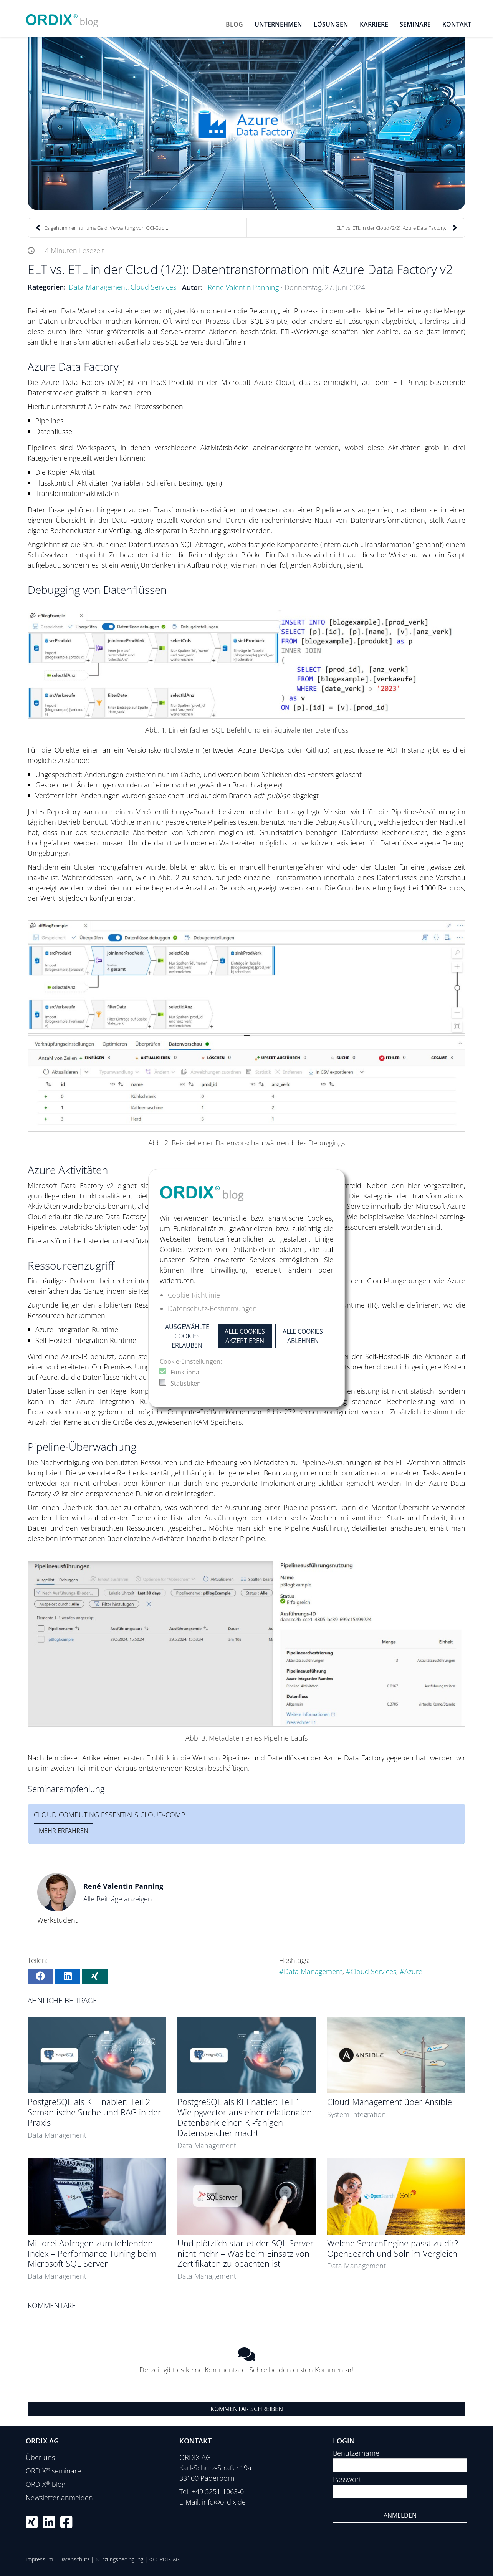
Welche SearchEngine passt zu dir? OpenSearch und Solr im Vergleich (392, 2248)
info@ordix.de (224, 2501)
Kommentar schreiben (246, 2409)
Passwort (347, 2479)
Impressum (39, 2559)
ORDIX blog (45, 2484)
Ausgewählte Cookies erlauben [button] (187, 1336)
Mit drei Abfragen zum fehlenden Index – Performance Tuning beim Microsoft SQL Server (92, 2253)
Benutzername (356, 2453)
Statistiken (185, 1383)
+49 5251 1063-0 (218, 2491)
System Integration (356, 2114)
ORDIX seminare (53, 2470)
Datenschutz (74, 2559)
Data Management (98, 287)
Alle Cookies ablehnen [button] (303, 1336)
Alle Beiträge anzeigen (117, 1898)
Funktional (185, 1372)
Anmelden (400, 2515)
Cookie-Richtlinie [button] (194, 1295)
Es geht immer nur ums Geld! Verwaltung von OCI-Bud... (102, 228)
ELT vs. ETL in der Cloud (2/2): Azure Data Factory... (396, 228)
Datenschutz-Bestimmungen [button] (212, 1308)
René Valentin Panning (243, 287)
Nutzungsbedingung (119, 2559)
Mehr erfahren (63, 1831)
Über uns (40, 2457)
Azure (413, 1971)
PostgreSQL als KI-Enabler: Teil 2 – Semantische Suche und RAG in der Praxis (94, 2112)
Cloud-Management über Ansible (389, 2102)
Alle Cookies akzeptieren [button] (245, 1336)
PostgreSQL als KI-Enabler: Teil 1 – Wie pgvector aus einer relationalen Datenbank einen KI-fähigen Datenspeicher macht (244, 2117)
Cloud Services (153, 287)
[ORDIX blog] (62, 17)
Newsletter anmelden (59, 2497)
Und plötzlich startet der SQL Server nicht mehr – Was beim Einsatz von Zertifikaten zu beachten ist (245, 2253)
